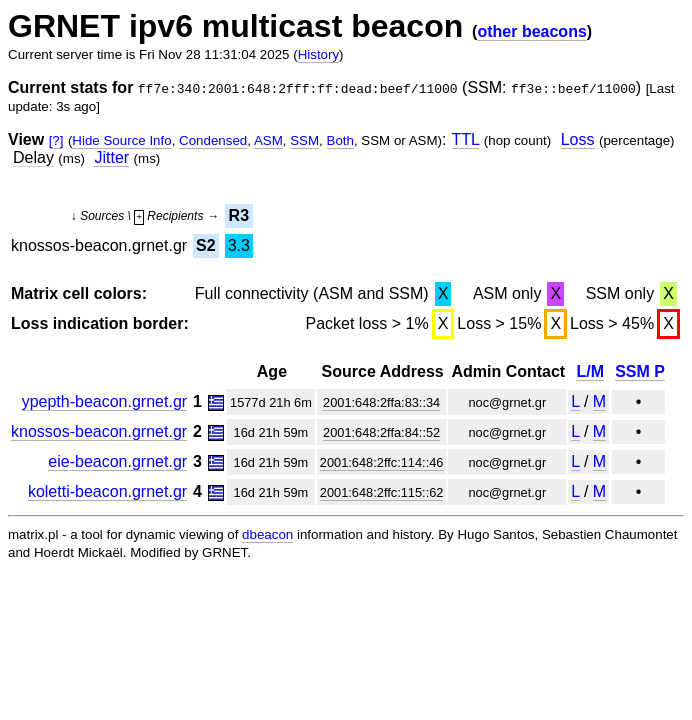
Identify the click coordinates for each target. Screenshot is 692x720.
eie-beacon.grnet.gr (117, 461)
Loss (578, 139)
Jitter (111, 157)
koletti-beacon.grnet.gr (107, 491)
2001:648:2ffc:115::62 (382, 492)
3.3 (239, 245)
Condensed (213, 140)
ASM (268, 140)
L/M (590, 371)
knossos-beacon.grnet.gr (99, 431)
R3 (239, 215)
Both (340, 140)
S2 (206, 245)
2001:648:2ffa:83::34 (381, 402)
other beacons (531, 31)
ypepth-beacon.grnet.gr (104, 401)
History (318, 54)
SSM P (640, 371)
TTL (466, 139)
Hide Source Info (121, 140)
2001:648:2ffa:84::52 (381, 432)
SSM (304, 140)
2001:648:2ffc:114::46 (382, 462)
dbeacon (267, 534)
